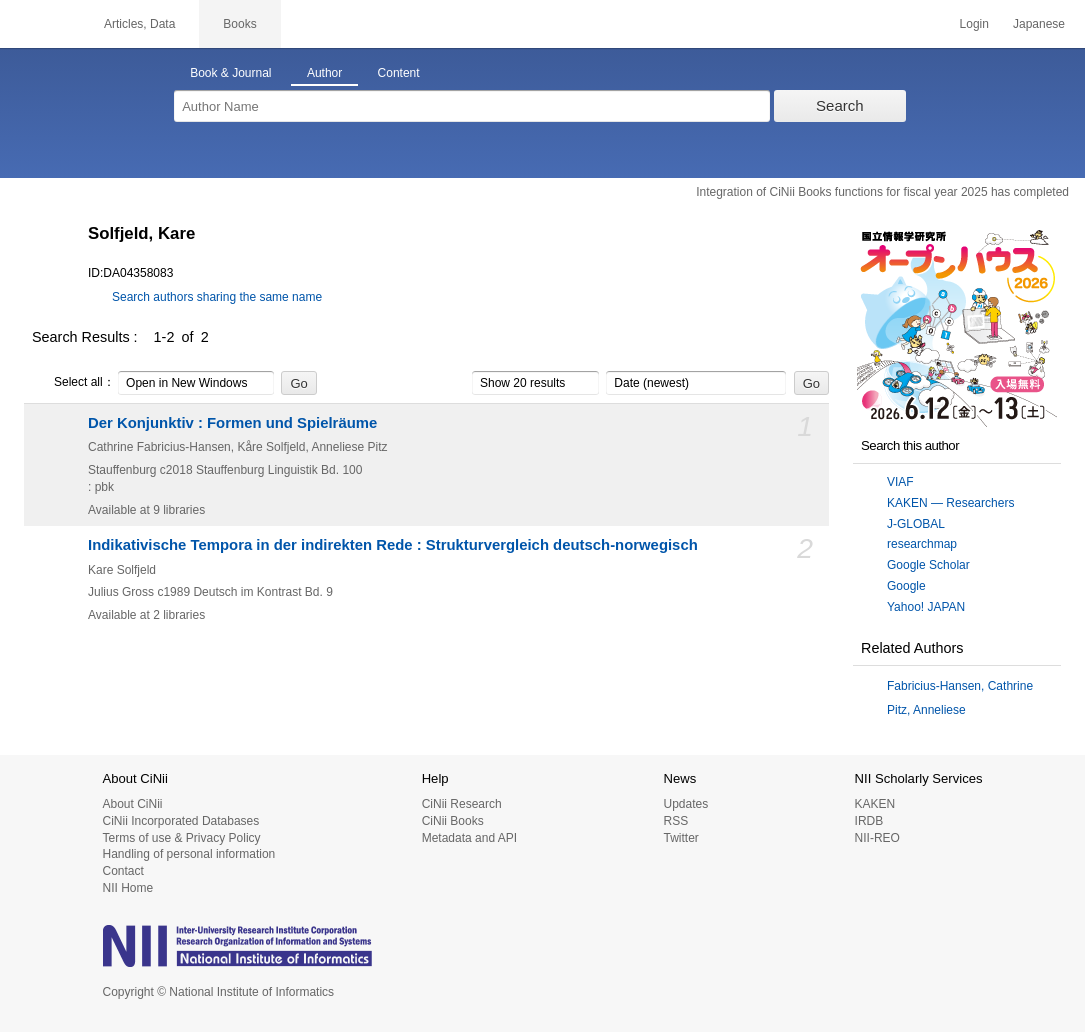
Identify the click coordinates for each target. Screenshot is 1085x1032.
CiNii (40, 24)
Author (324, 73)
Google (906, 586)
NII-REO (877, 838)
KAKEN (875, 804)
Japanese (1039, 24)
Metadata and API (469, 838)
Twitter (680, 838)
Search (840, 105)
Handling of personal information (189, 854)
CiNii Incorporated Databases (181, 821)
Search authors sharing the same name (217, 297)
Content (399, 73)
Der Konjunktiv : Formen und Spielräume (232, 423)
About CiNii (133, 804)
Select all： (73, 383)
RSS (675, 821)
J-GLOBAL (916, 524)
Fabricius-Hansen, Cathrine (960, 686)
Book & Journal (230, 73)
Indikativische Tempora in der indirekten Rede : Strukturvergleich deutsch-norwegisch (393, 545)
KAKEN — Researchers (950, 503)
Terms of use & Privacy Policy (182, 838)
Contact (123, 871)
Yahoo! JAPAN (926, 607)
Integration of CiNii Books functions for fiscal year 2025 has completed (882, 192)
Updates (685, 804)
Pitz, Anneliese (926, 710)
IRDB (869, 821)
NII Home (128, 888)
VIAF (900, 482)
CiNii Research (462, 804)
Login (974, 24)
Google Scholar (928, 565)
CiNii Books (453, 821)
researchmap (922, 544)
